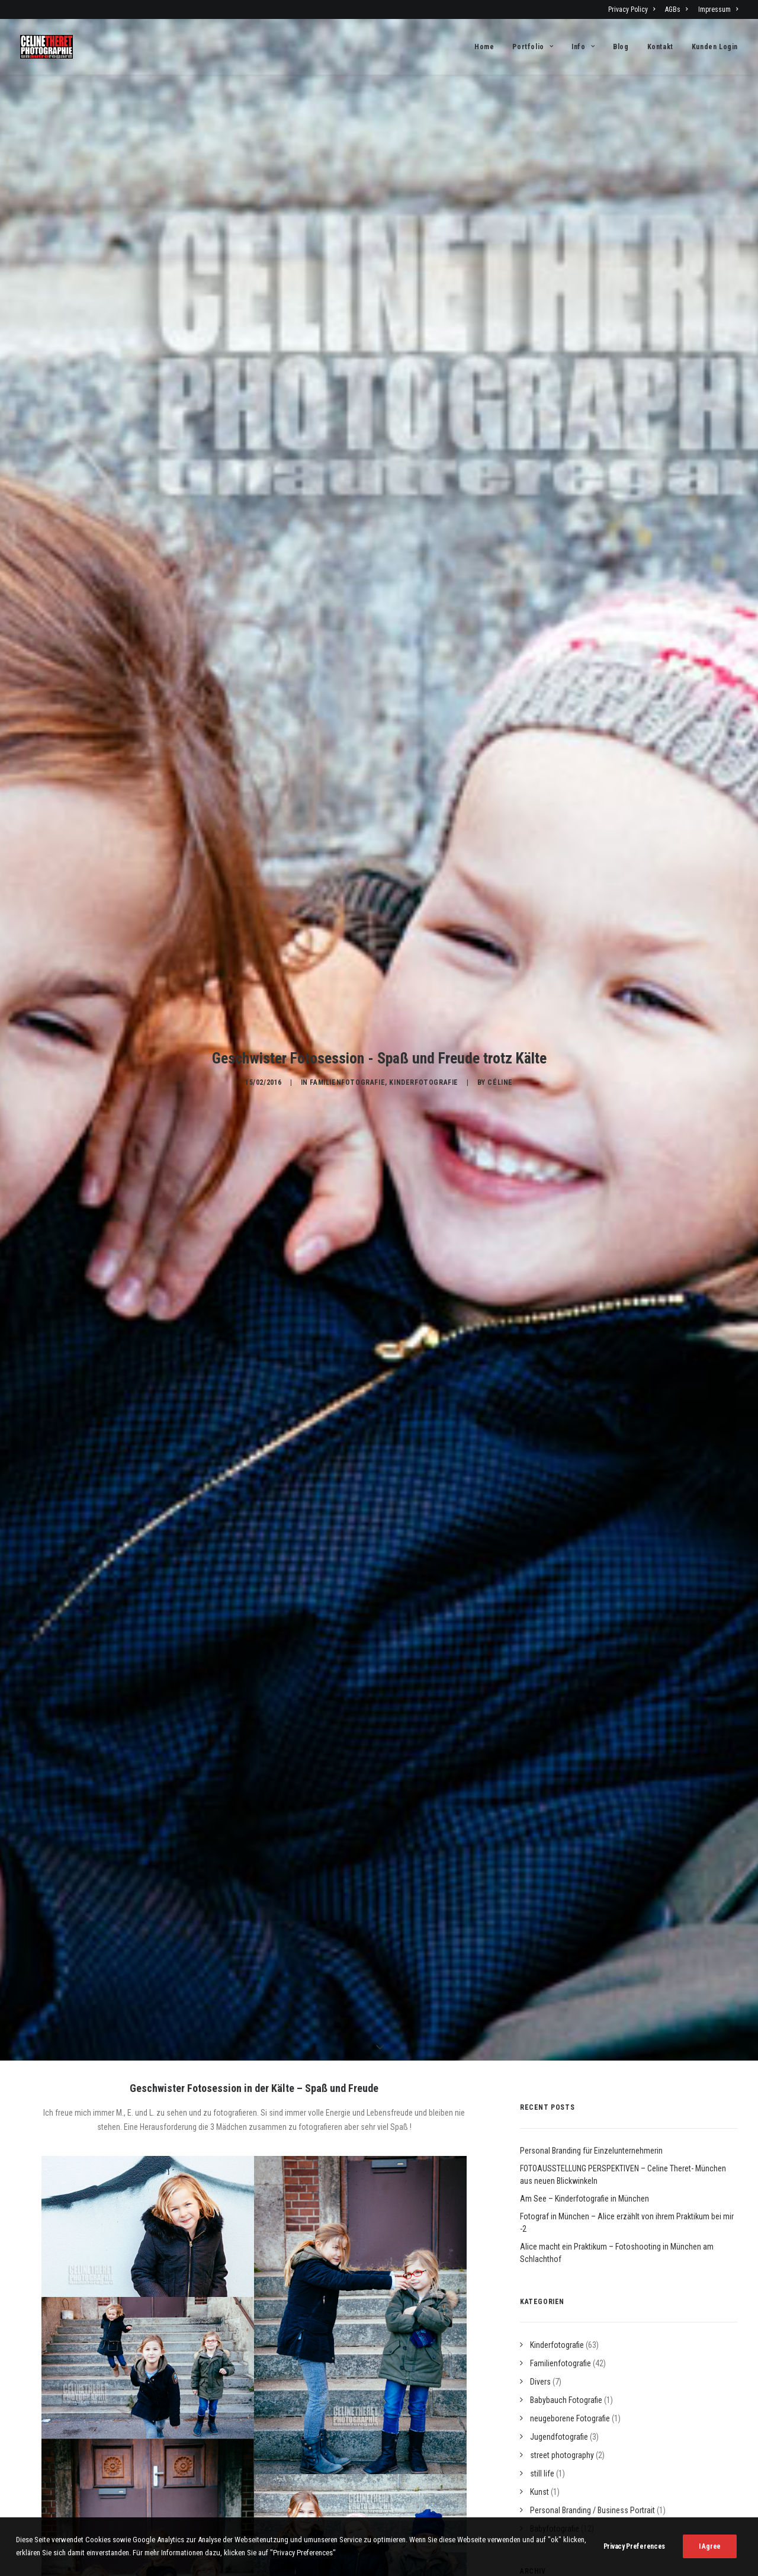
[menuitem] (633, 9)
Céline (500, 1034)
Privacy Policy (631, 9)
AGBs (676, 9)
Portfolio (532, 47)
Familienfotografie (347, 1034)
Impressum (718, 9)
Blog (620, 47)
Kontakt (660, 47)
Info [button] (583, 47)
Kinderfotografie (423, 1034)
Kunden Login (715, 47)
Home (484, 47)
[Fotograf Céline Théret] (46, 47)
